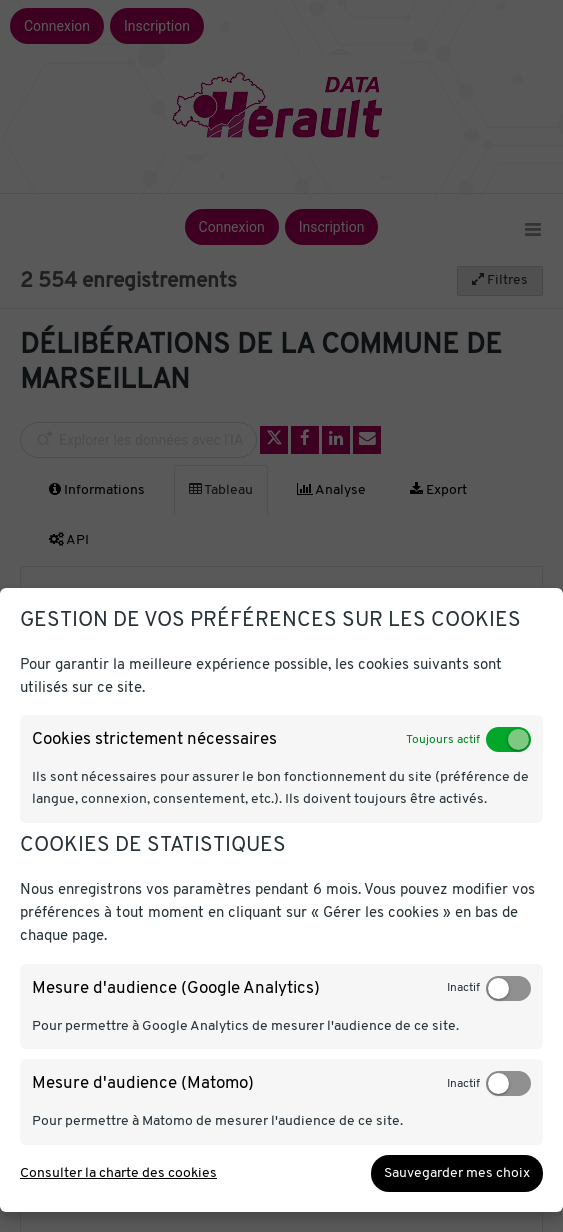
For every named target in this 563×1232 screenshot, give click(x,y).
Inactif (463, 988)
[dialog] (281, 900)
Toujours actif (443, 740)
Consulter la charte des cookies (118, 1173)
